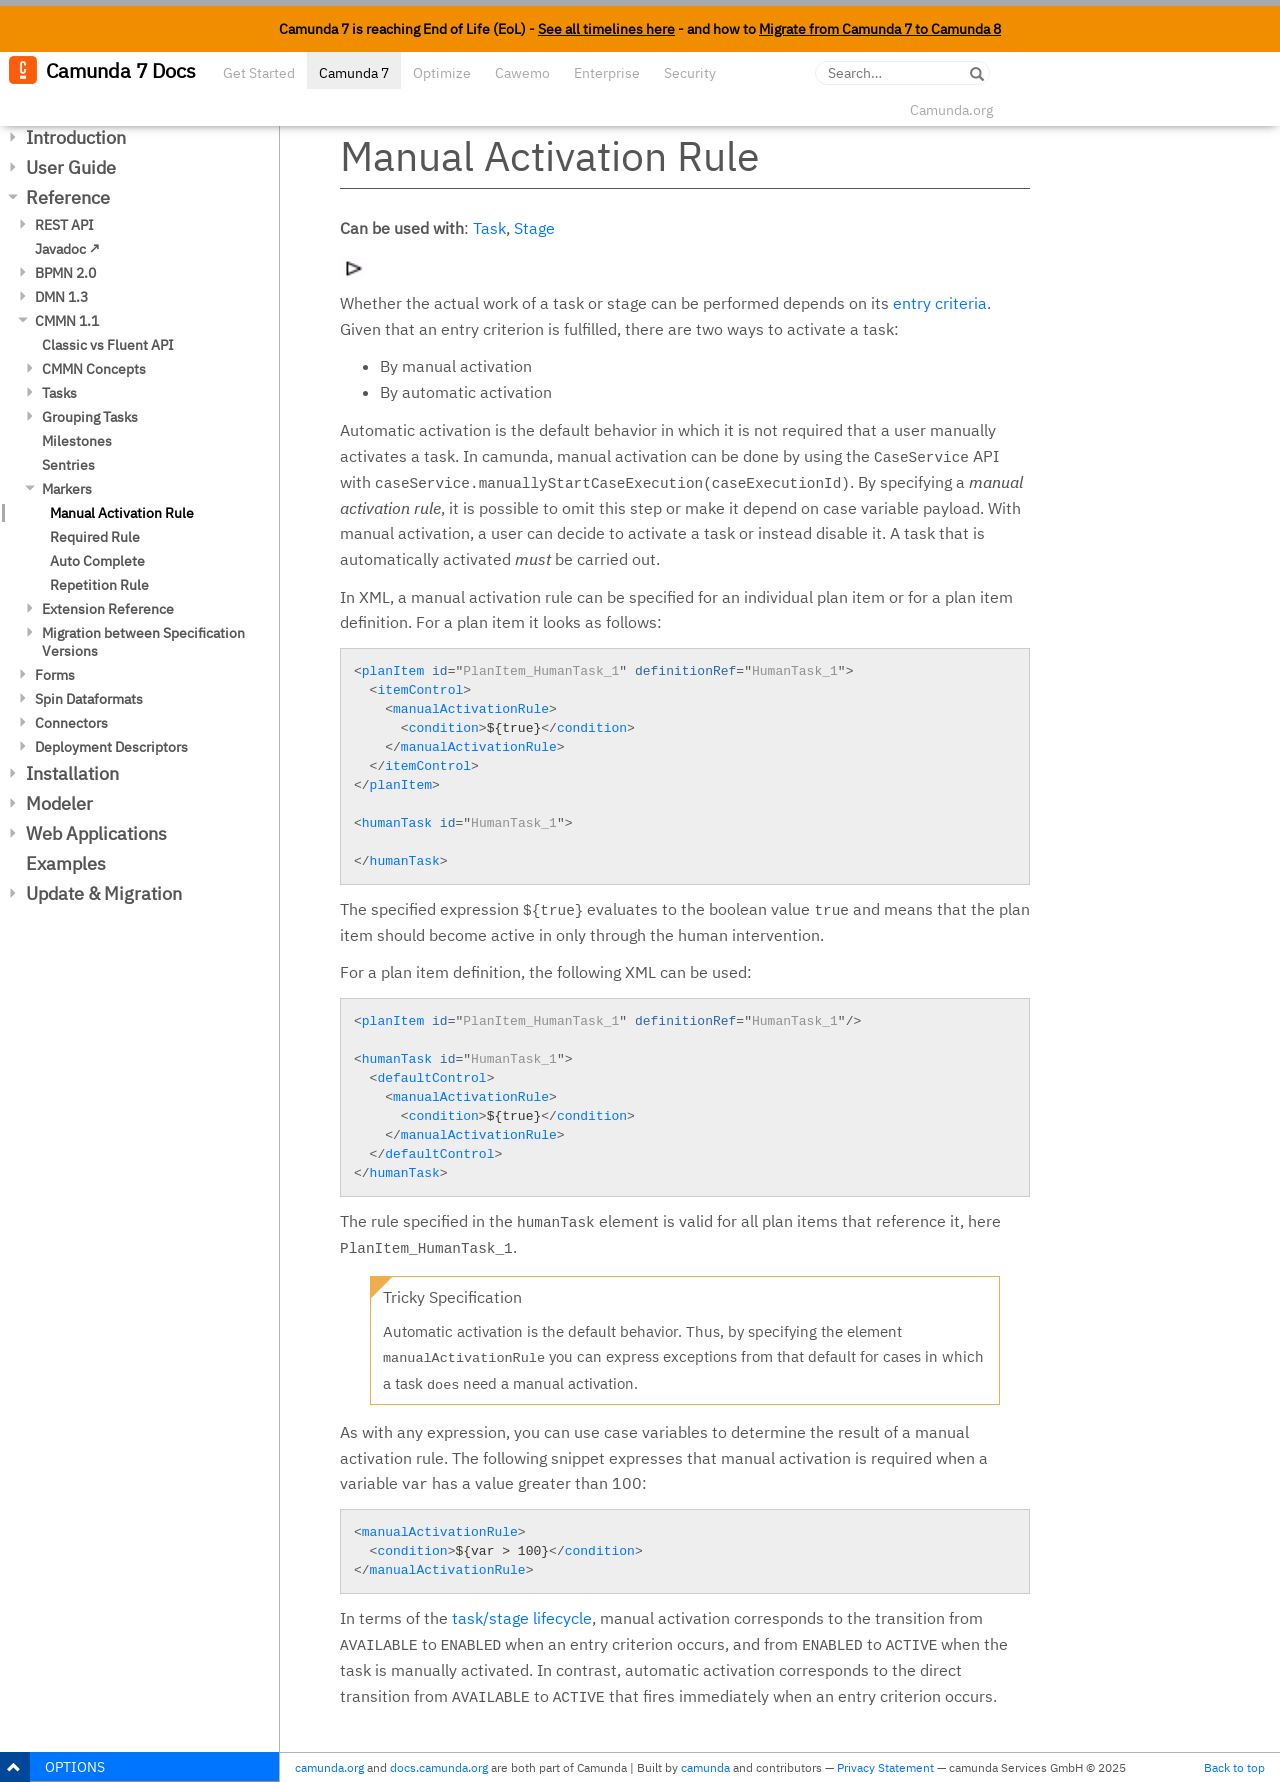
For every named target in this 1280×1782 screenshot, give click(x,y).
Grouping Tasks (90, 417)
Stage (534, 228)
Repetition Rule (99, 585)
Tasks (59, 393)
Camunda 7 (354, 73)
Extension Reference (108, 609)
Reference (68, 197)
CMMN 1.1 (67, 321)
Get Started (259, 73)
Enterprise (607, 73)
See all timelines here (606, 29)
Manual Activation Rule (122, 513)
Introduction (76, 137)
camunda (705, 1767)
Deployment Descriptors (111, 747)
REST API (64, 225)
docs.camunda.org (439, 1767)
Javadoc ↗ (67, 249)
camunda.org (329, 1767)
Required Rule (95, 537)
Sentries (68, 465)
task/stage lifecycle (522, 1618)
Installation (72, 773)
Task (489, 228)
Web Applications (96, 833)
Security (690, 73)
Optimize (442, 73)
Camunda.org (951, 110)
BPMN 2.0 (65, 273)
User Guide (71, 167)
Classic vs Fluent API (108, 345)
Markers (67, 489)
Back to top (1234, 1767)
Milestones (77, 441)
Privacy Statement (885, 1767)
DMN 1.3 (61, 297)
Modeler (59, 803)
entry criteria (940, 303)
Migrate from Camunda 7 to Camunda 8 (880, 29)
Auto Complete (97, 561)
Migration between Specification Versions (143, 642)
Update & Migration (104, 893)
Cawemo (522, 73)
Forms (55, 675)
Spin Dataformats (89, 699)
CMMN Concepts (94, 369)
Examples (66, 863)
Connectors (71, 723)
